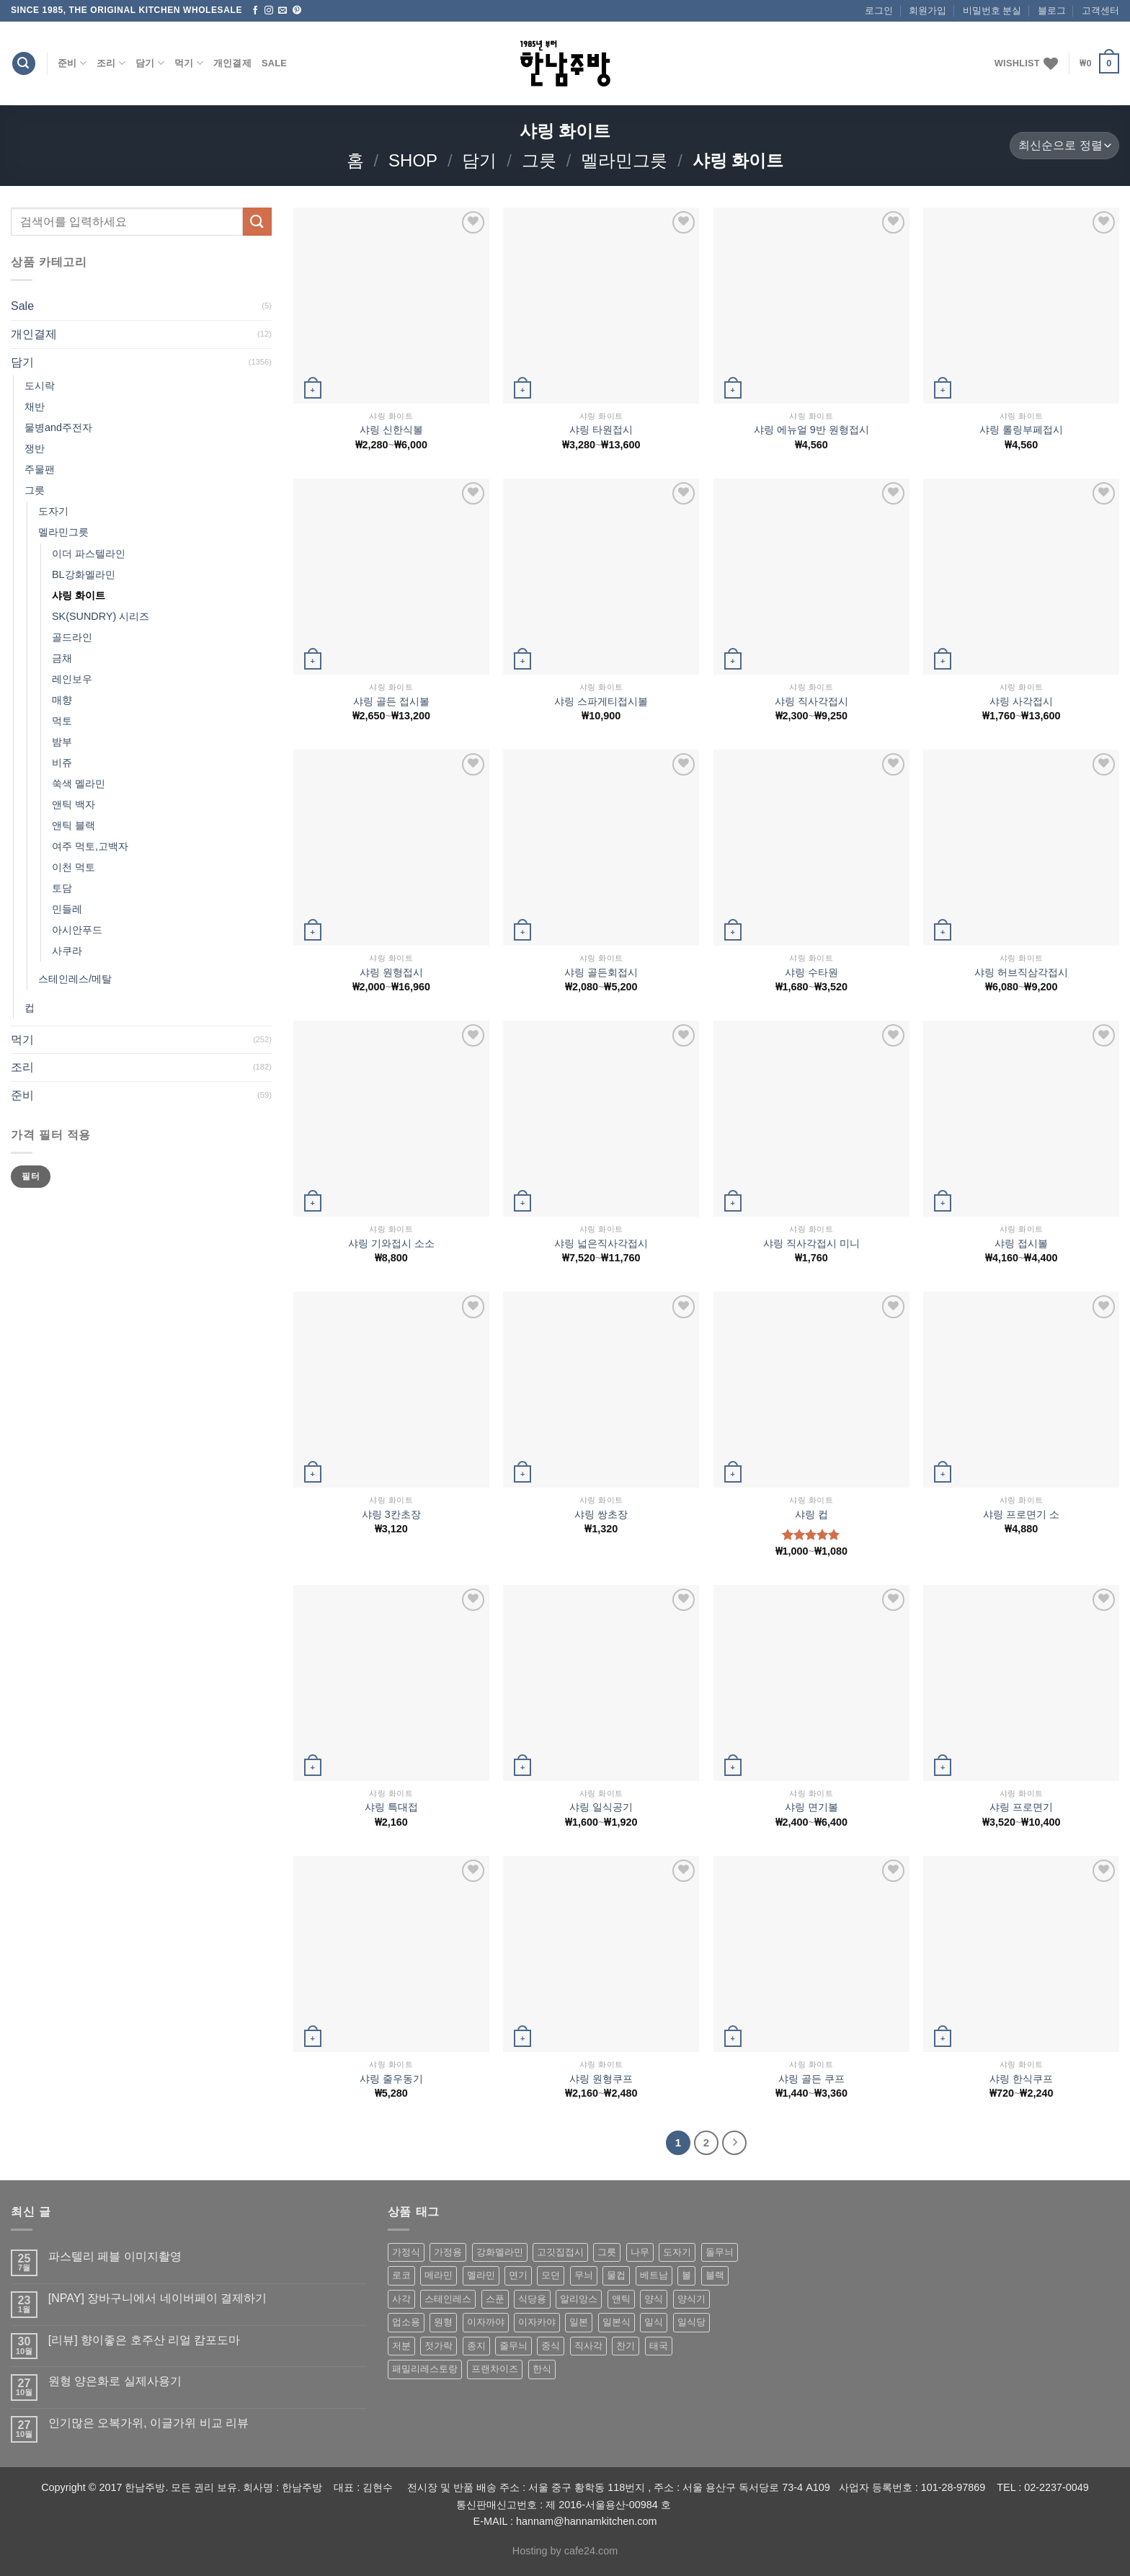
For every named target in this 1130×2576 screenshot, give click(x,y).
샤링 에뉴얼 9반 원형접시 (811, 429)
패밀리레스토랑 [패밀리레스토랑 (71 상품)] (425, 2368)
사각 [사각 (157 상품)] (401, 2298)
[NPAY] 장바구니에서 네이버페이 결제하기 (157, 2298)
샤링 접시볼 (1021, 1243)
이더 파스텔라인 (88, 553)
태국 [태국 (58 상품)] (658, 2345)
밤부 (62, 741)
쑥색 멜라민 (78, 783)
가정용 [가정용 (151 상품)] (448, 2252)
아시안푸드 (77, 930)
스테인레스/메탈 (75, 979)
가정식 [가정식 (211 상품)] (406, 2252)
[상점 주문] (1064, 146)
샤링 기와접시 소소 (391, 1243)
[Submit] (257, 222)
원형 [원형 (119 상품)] (443, 2322)
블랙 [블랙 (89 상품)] (715, 2275)
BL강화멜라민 (83, 574)
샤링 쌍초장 (601, 1514)
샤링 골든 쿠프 (811, 2078)
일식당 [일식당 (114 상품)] (691, 2322)
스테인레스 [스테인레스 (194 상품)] (447, 2298)
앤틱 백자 (73, 804)
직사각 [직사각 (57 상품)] (588, 2345)
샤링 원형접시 (391, 972)
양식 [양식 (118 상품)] (653, 2298)
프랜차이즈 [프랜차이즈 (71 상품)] (494, 2368)
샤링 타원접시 (601, 429)
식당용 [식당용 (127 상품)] (532, 2298)
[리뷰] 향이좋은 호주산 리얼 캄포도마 (144, 2340)
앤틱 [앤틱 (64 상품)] (621, 2298)
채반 (35, 406)
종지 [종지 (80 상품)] (476, 2345)
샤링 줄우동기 (391, 2078)
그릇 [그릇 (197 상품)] (606, 2252)
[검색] (23, 64)
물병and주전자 (58, 427)
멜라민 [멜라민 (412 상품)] (481, 2275)
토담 (62, 888)
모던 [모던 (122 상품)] (550, 2275)
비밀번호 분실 (992, 10)
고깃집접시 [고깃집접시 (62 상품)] (560, 2252)
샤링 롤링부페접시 (1021, 429)
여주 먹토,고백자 (90, 846)
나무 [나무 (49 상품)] (640, 2252)
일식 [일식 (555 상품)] (653, 2322)
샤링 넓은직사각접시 (601, 1243)
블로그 (1052, 10)
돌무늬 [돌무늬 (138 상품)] (720, 2252)
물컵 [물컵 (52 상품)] (616, 2275)
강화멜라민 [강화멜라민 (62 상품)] (499, 2252)
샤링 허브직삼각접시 (1021, 972)
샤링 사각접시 (1021, 701)
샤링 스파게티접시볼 (601, 701)
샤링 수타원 (811, 972)
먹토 (62, 721)
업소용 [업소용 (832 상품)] (406, 2322)
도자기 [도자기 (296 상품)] (677, 2252)
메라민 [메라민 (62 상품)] (438, 2275)
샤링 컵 (811, 1514)
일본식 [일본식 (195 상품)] (616, 2322)
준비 (72, 63)
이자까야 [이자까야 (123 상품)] (485, 2322)
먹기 (188, 63)
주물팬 (40, 469)
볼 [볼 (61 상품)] (686, 2275)
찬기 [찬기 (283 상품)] (625, 2345)
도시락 (40, 385)
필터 (31, 1176)
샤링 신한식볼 (391, 429)
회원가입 (927, 10)
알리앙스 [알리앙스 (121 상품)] (578, 2298)
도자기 (53, 511)
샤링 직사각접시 (811, 701)
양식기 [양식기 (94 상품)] (691, 2298)
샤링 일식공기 (601, 1807)
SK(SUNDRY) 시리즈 (100, 616)
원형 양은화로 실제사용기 (115, 2381)
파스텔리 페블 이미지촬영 (115, 2256)
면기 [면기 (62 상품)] (518, 2275)
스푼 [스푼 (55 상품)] (495, 2298)
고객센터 (1100, 10)
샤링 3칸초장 (391, 1514)
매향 (62, 700)
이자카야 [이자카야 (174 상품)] (537, 2322)
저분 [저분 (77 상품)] (401, 2345)
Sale (274, 63)
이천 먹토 (73, 867)
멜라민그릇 (624, 160)
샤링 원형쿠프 (601, 2078)
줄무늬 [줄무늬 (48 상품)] (513, 2345)
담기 (149, 63)
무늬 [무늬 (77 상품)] (583, 2275)
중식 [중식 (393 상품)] (550, 2345)
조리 (111, 63)
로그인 (879, 10)
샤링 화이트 (78, 595)
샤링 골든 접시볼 (391, 701)
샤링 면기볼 (811, 1807)
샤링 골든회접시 (601, 972)
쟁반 (35, 448)
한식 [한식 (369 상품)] (542, 2368)
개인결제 (232, 63)
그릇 (539, 160)
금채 (62, 658)
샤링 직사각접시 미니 (811, 1243)
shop (412, 160)
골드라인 (72, 637)
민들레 (67, 909)
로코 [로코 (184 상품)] (401, 2275)
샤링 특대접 (391, 1807)
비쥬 (62, 762)
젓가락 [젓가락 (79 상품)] (438, 2345)
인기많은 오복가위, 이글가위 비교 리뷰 (148, 2423)
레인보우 (72, 679)
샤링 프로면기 (1021, 1807)
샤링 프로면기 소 (1021, 1514)
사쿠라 (67, 950)
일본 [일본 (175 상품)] (578, 2322)
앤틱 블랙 (73, 825)
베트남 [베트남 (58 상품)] (654, 2275)
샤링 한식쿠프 (1021, 2078)
